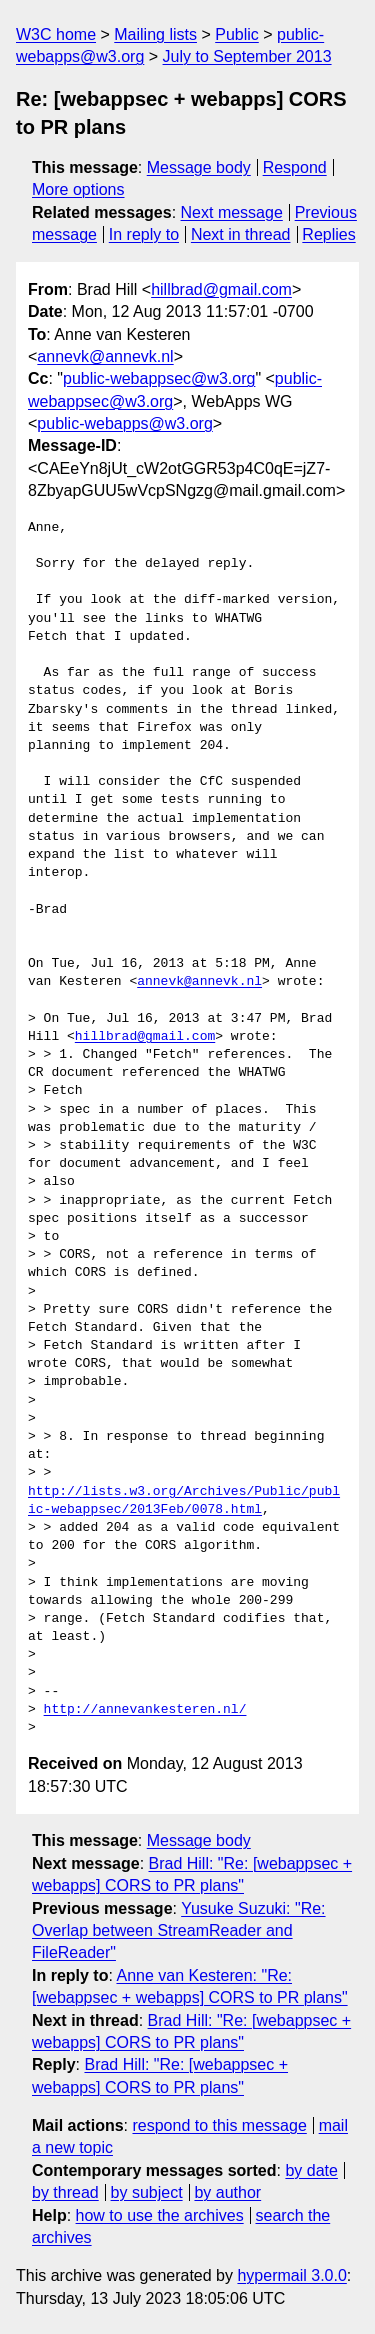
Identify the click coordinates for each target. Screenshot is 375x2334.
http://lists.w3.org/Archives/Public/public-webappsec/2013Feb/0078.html (184, 1501)
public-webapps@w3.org (124, 423)
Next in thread (241, 234)
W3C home (56, 34)
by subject (147, 2192)
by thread (65, 2192)
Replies (328, 234)
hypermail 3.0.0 (291, 2275)
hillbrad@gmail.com (221, 289)
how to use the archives (160, 2215)
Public (237, 34)
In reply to (144, 234)
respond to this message (219, 2125)
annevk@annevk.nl (105, 356)
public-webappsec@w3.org (159, 378)
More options (78, 189)
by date (311, 2170)
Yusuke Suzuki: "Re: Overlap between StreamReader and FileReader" (179, 1931)
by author (227, 2192)
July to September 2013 (247, 56)
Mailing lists (155, 34)
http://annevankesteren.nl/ (145, 1710)
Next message (232, 212)
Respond (295, 167)
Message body (199, 167)
